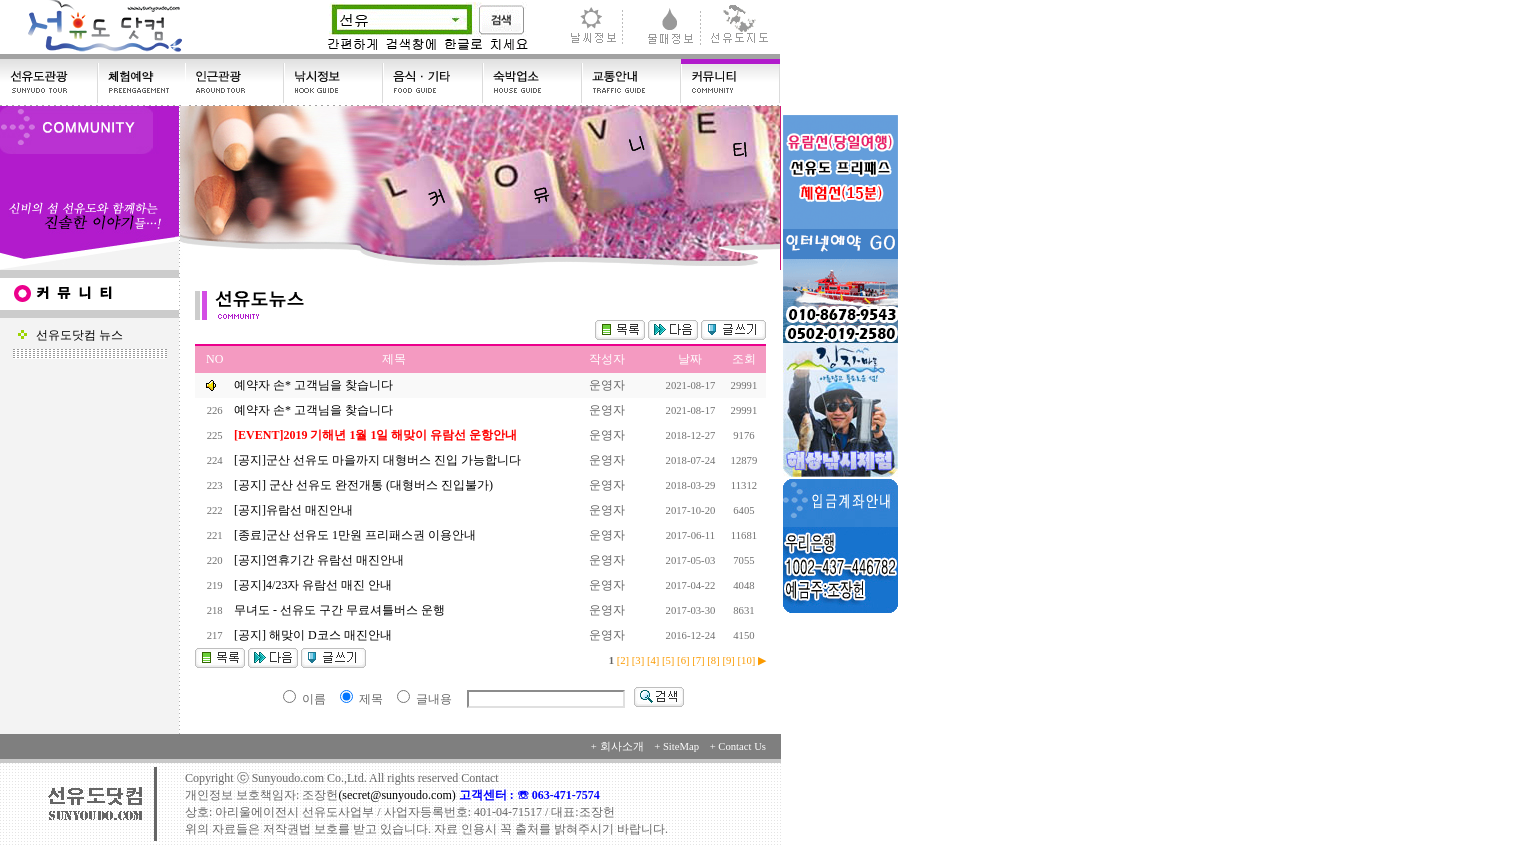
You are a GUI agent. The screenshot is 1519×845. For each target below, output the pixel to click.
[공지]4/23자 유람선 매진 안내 (314, 585)
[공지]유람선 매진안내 (295, 510)
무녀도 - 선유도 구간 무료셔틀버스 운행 (341, 610)
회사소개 (622, 746)
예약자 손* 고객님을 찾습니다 (313, 385)
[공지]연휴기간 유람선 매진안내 (320, 560)
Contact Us (742, 746)
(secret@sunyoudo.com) (398, 795)
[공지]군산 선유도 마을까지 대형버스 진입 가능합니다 (379, 460)
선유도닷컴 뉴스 (70, 335)
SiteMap (681, 746)
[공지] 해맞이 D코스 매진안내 (314, 635)
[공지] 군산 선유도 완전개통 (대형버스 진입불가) (365, 485)
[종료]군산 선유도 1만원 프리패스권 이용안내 (356, 535)
